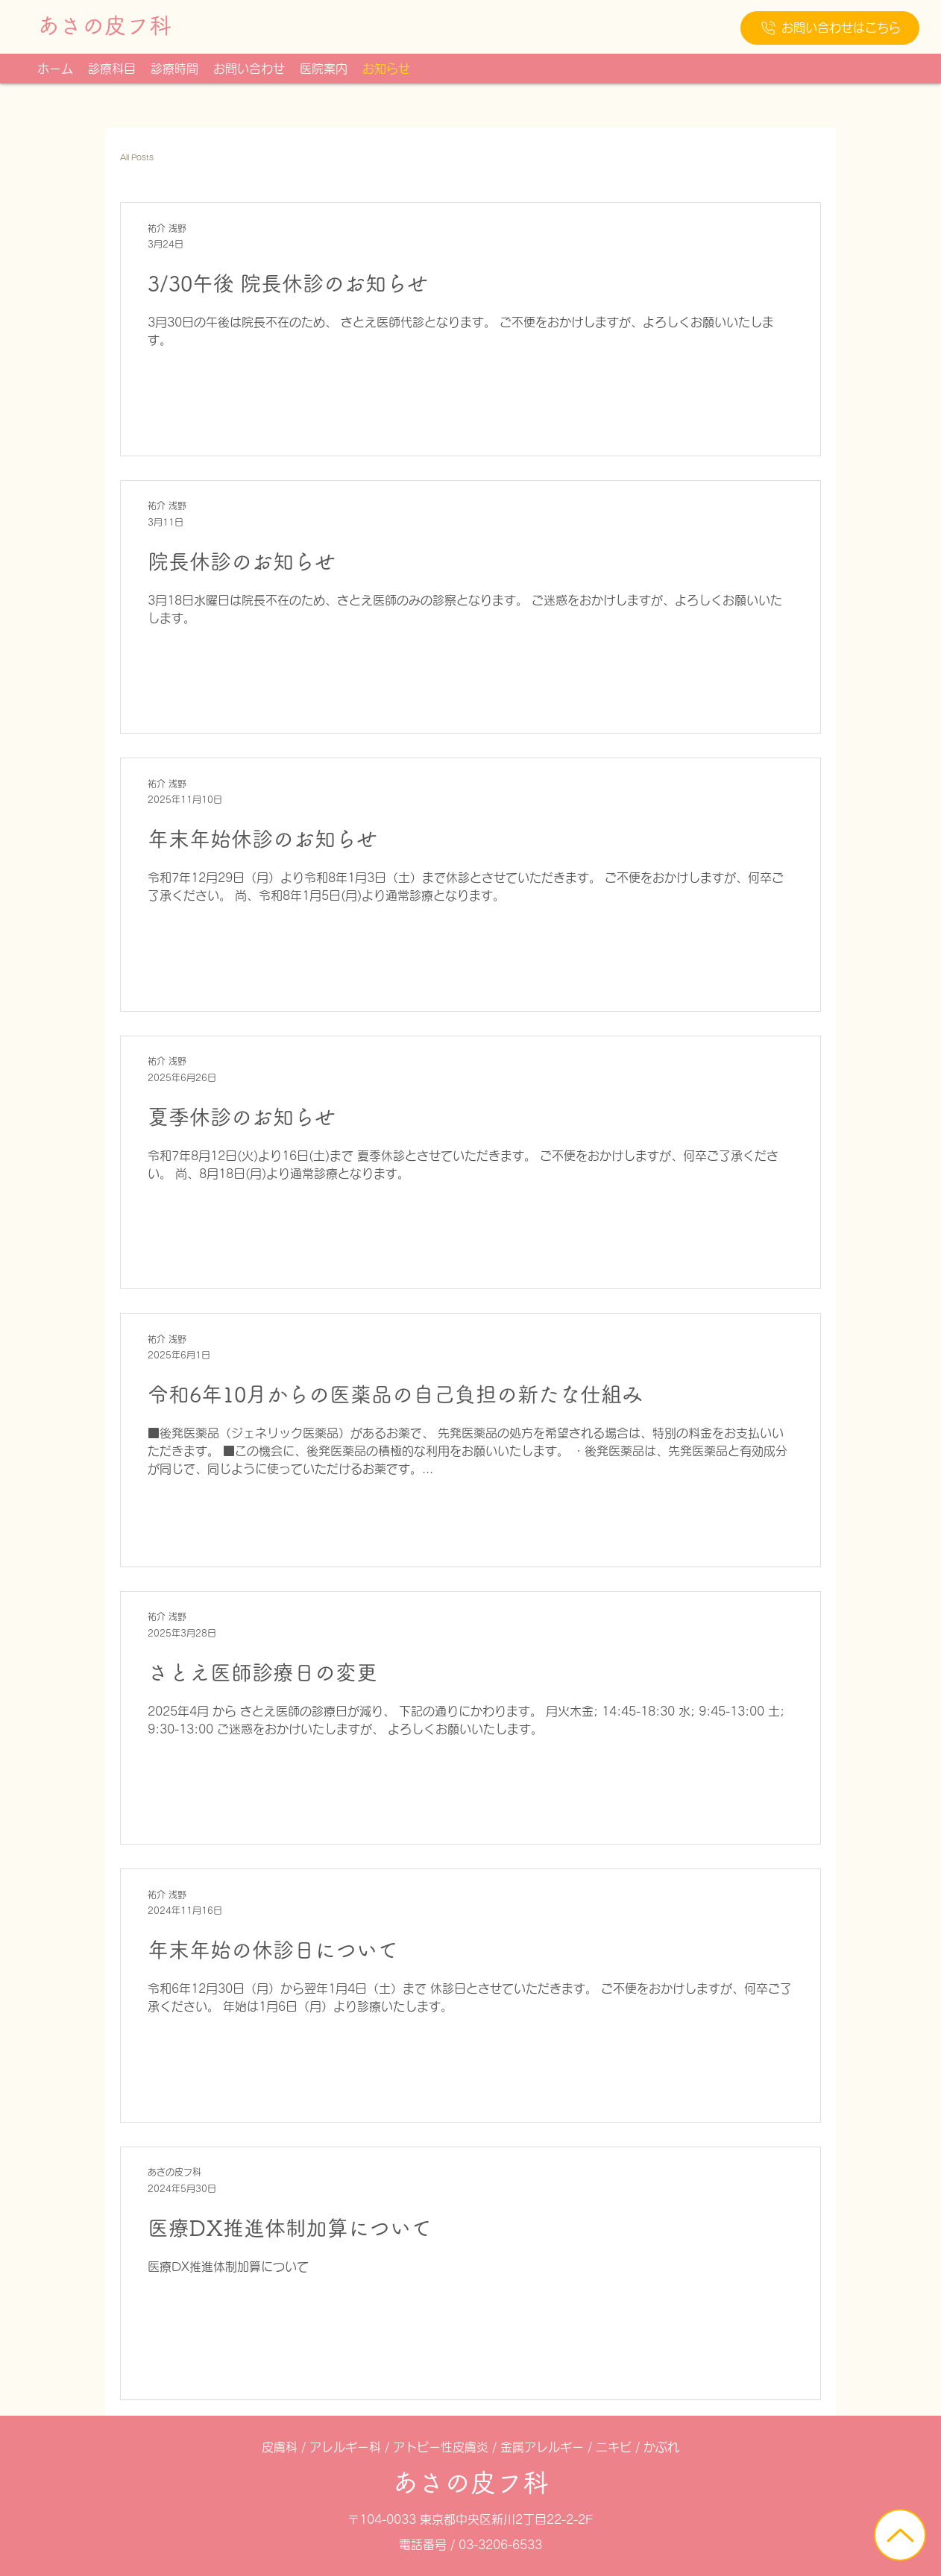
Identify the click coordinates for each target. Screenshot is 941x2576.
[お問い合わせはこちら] (829, 28)
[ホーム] (900, 2535)
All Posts (137, 157)
